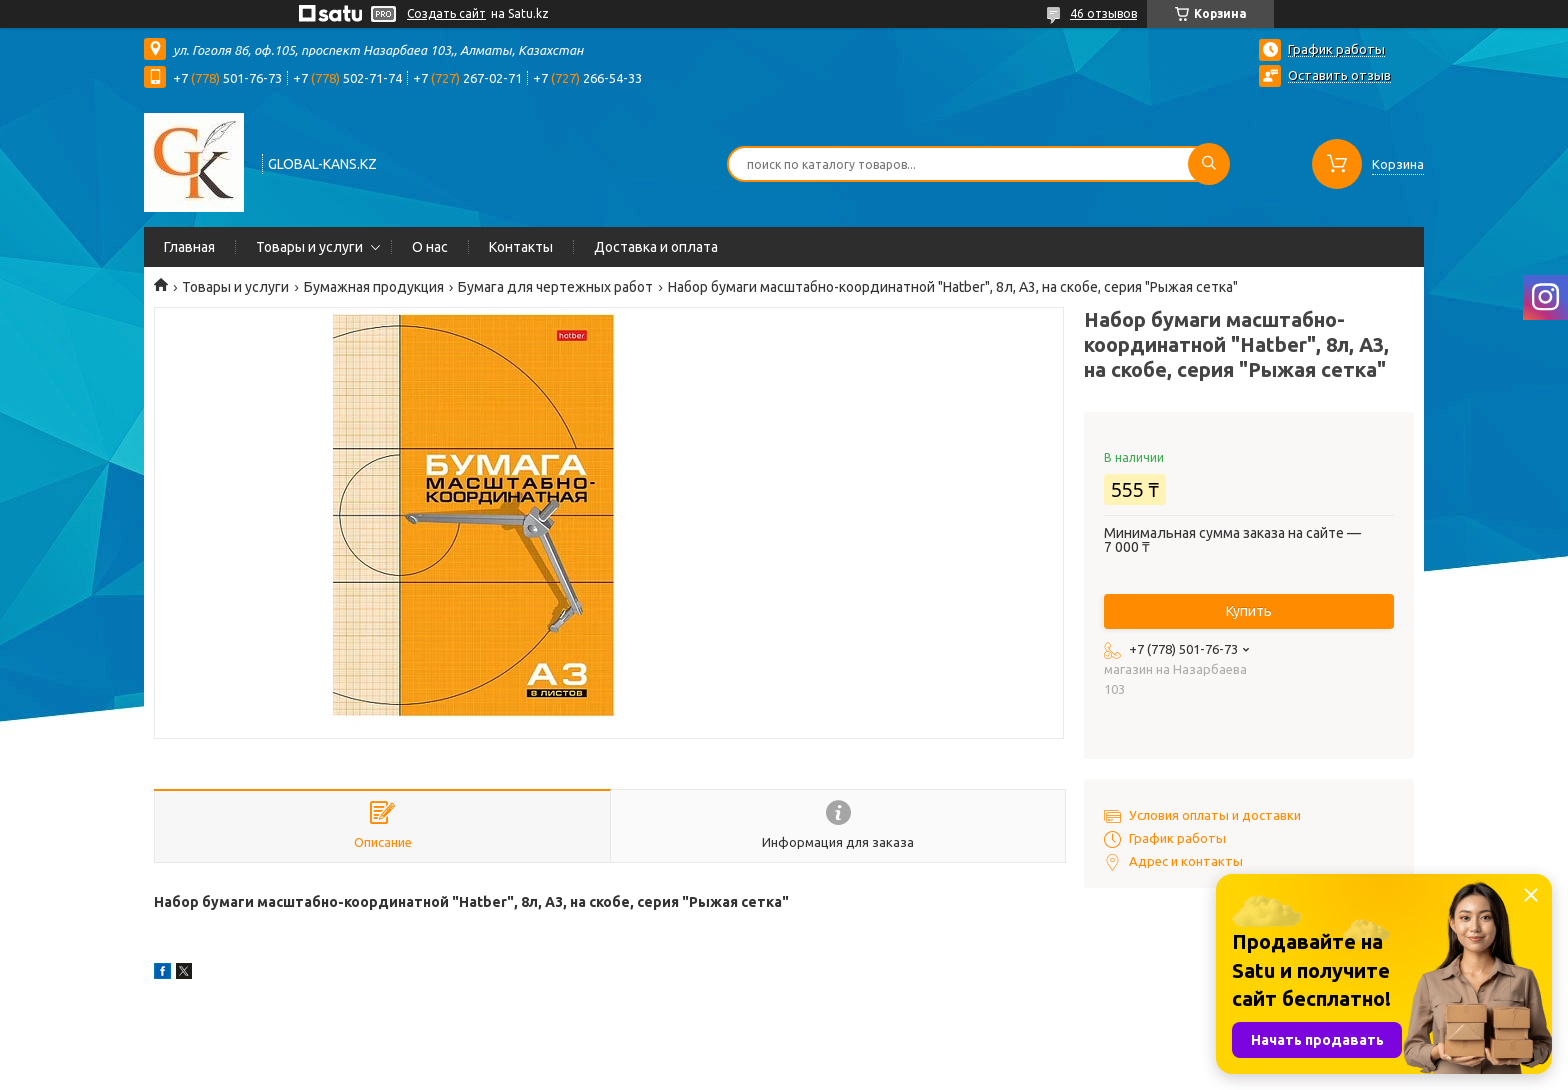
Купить (1249, 611)
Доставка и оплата (656, 247)
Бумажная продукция (374, 287)
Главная (189, 247)
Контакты (521, 247)
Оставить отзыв (1339, 75)
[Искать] (1209, 164)
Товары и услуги (309, 247)
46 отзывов (1103, 13)
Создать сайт (446, 13)
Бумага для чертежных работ (555, 287)
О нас (430, 247)
